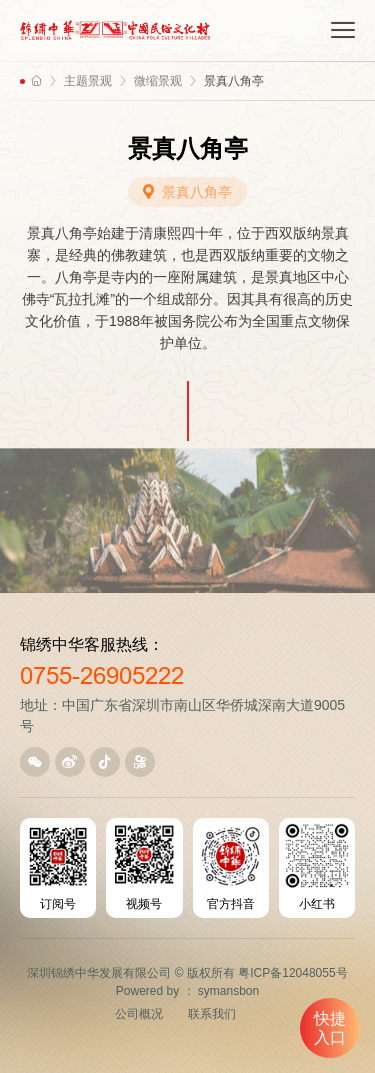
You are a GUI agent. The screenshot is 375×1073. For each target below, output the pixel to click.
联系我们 (212, 1014)
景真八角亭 (234, 81)
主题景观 (88, 81)
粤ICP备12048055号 (292, 973)
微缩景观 (158, 81)
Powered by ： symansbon (187, 991)
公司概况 (139, 1014)
